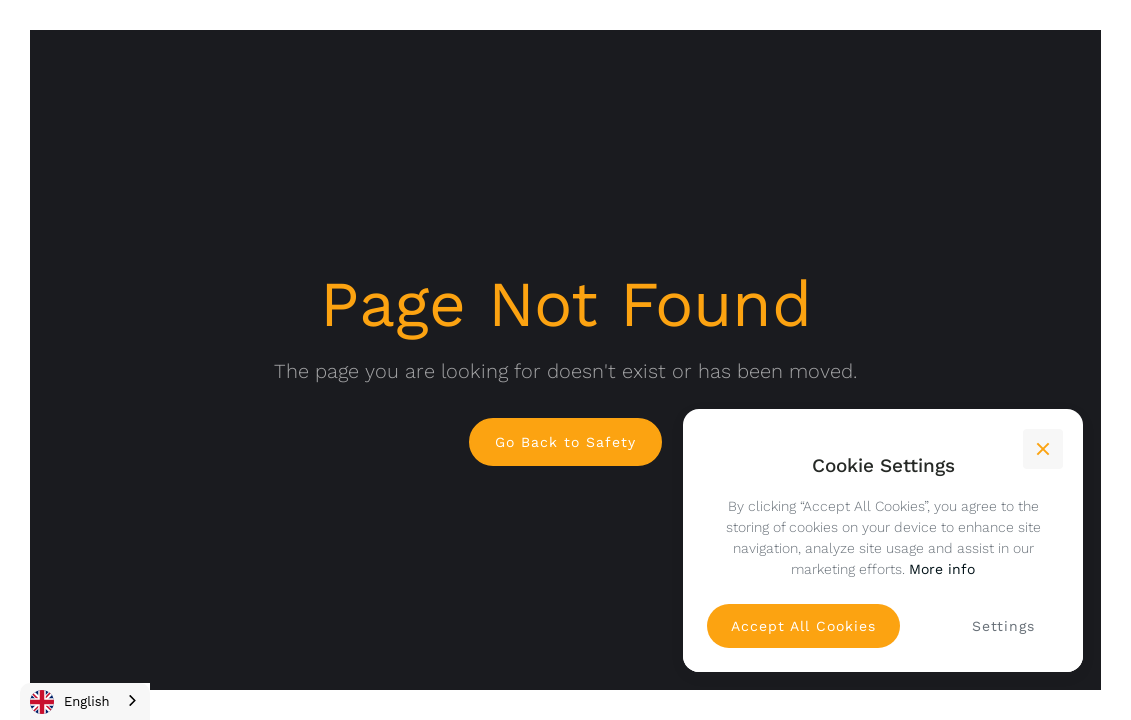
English (70, 702)
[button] (1043, 449)
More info (942, 569)
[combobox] (85, 701)
